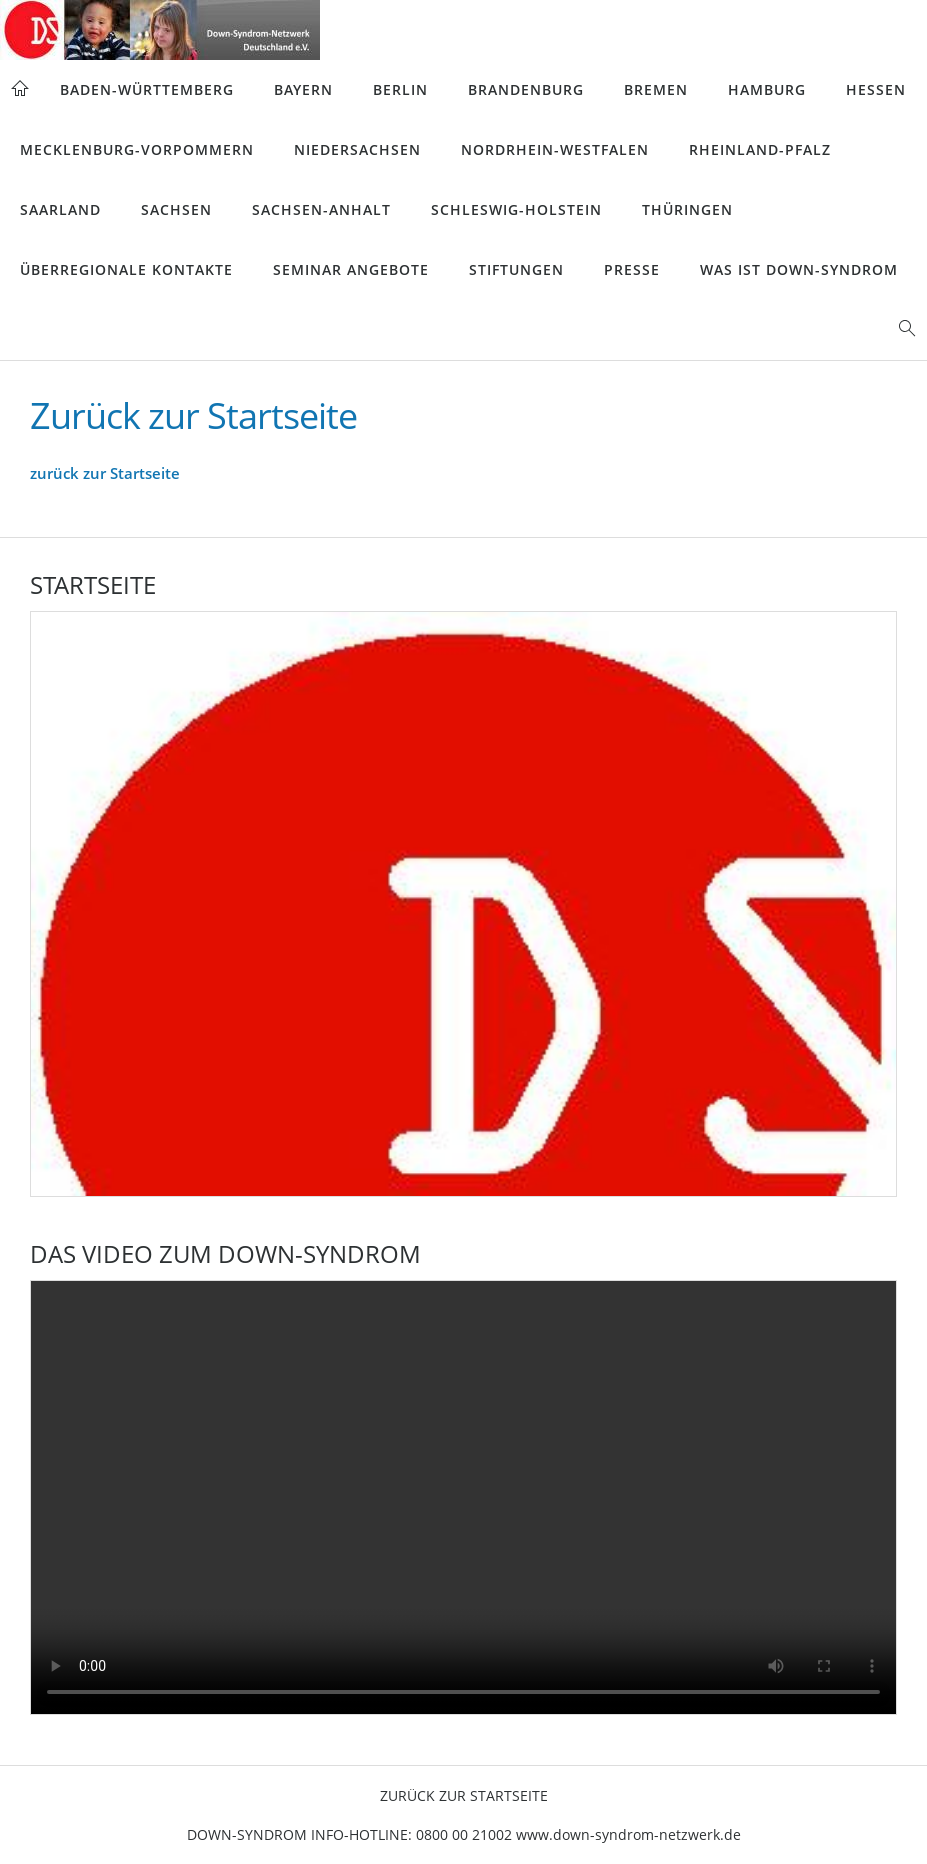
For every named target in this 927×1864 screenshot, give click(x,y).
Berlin (400, 89)
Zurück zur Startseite (464, 1795)
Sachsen (176, 209)
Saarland (60, 209)
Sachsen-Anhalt (321, 209)
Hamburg (767, 89)
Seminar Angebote (351, 269)
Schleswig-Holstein (516, 209)
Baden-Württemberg (147, 89)
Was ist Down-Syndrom (799, 269)
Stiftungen (516, 269)
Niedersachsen (357, 149)
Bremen (656, 89)
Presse (632, 269)
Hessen (876, 89)
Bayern (303, 89)
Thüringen (687, 209)
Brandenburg (526, 89)
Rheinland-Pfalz (760, 149)
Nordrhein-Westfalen (555, 149)
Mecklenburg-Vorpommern (137, 149)
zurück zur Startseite (105, 473)
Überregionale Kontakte (126, 269)
